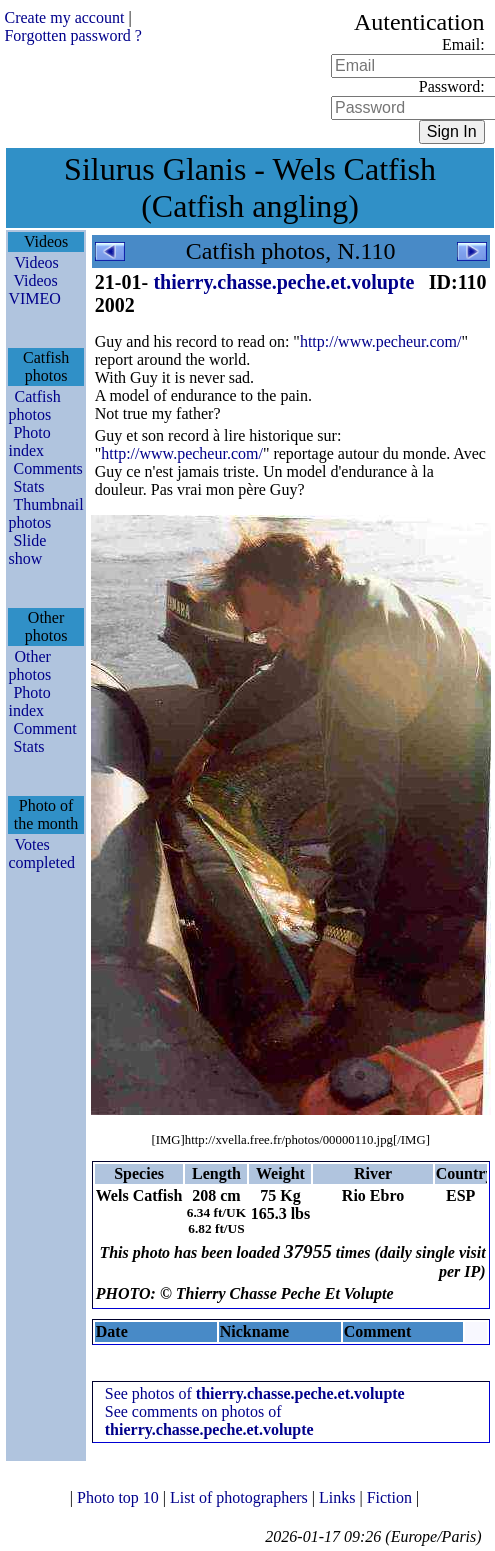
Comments (47, 468)
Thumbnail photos (45, 513)
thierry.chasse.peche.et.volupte (283, 282)
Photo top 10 (120, 1497)
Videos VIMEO (34, 289)
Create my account (64, 17)
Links (339, 1497)
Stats (28, 486)
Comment (44, 728)
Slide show (27, 549)
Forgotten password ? (72, 35)
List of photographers (241, 1497)
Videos (36, 262)
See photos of (255, 1393)
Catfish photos (34, 405)
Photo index (29, 441)
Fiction (391, 1497)
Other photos (29, 665)
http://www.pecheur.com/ (381, 341)
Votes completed (41, 853)
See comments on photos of (209, 1420)
